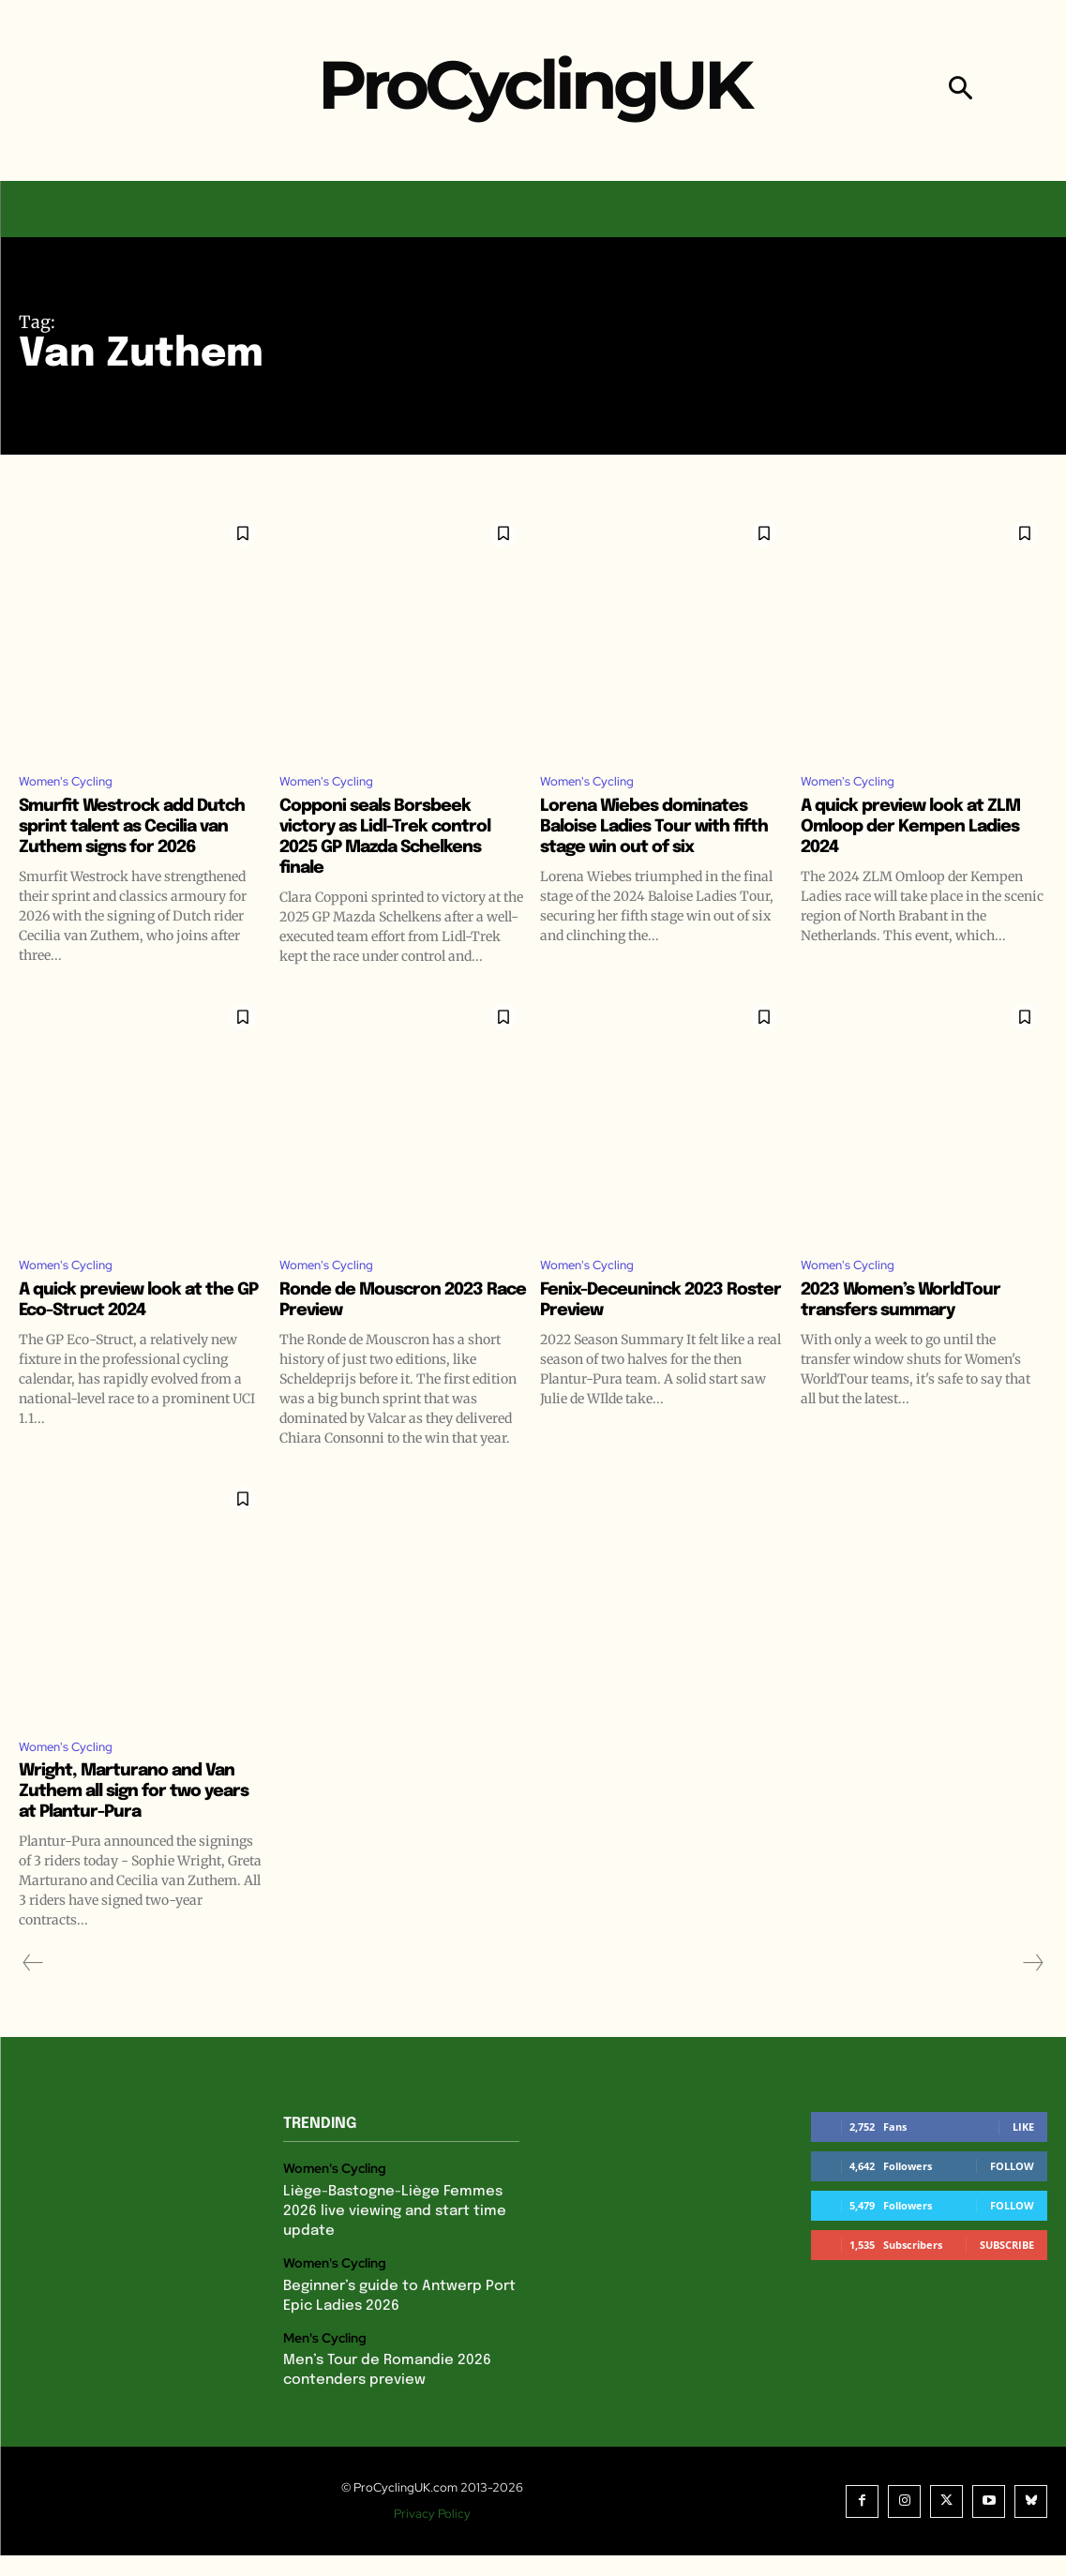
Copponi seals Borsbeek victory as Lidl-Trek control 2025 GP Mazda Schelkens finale (397, 840)
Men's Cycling (322, 2361)
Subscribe (1007, 2278)
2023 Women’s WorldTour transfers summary (912, 1328)
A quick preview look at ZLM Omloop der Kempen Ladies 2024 (922, 830)
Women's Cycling (75, 784)
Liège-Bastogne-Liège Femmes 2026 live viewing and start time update (388, 2241)
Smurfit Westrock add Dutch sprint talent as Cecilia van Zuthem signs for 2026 (142, 840)
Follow (1012, 2200)
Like (1023, 2160)
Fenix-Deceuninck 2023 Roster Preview (642, 1328)
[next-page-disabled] (1032, 1997)
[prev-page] (33, 1997)
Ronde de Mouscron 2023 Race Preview (391, 1328)
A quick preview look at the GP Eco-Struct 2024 (137, 1328)
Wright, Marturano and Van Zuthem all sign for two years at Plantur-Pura (139, 1824)
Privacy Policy (437, 2534)
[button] (960, 90)
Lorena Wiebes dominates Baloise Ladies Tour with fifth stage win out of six (654, 830)
